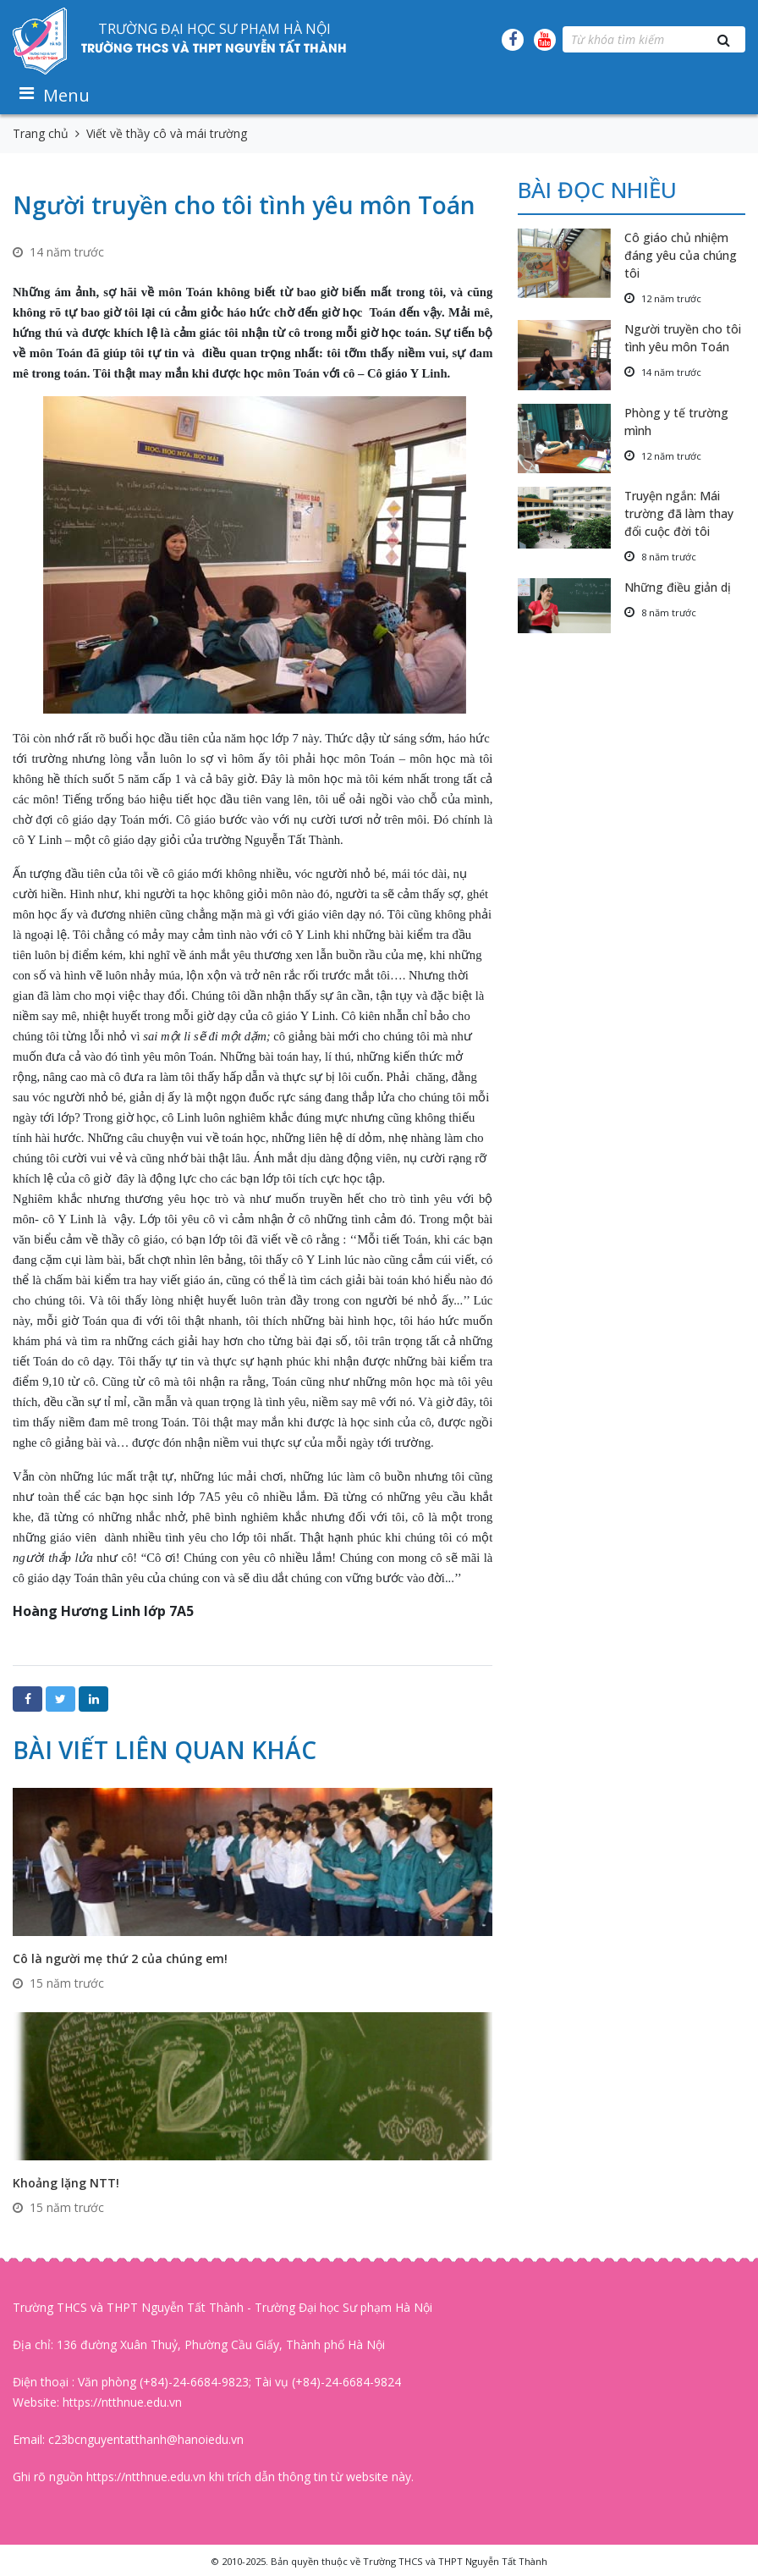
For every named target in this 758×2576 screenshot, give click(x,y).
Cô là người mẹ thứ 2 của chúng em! (120, 1958)
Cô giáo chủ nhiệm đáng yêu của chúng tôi (680, 255)
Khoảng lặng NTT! (66, 2183)
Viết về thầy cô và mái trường (166, 133)
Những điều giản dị (677, 587)
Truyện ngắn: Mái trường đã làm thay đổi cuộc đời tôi (678, 513)
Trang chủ (41, 133)
